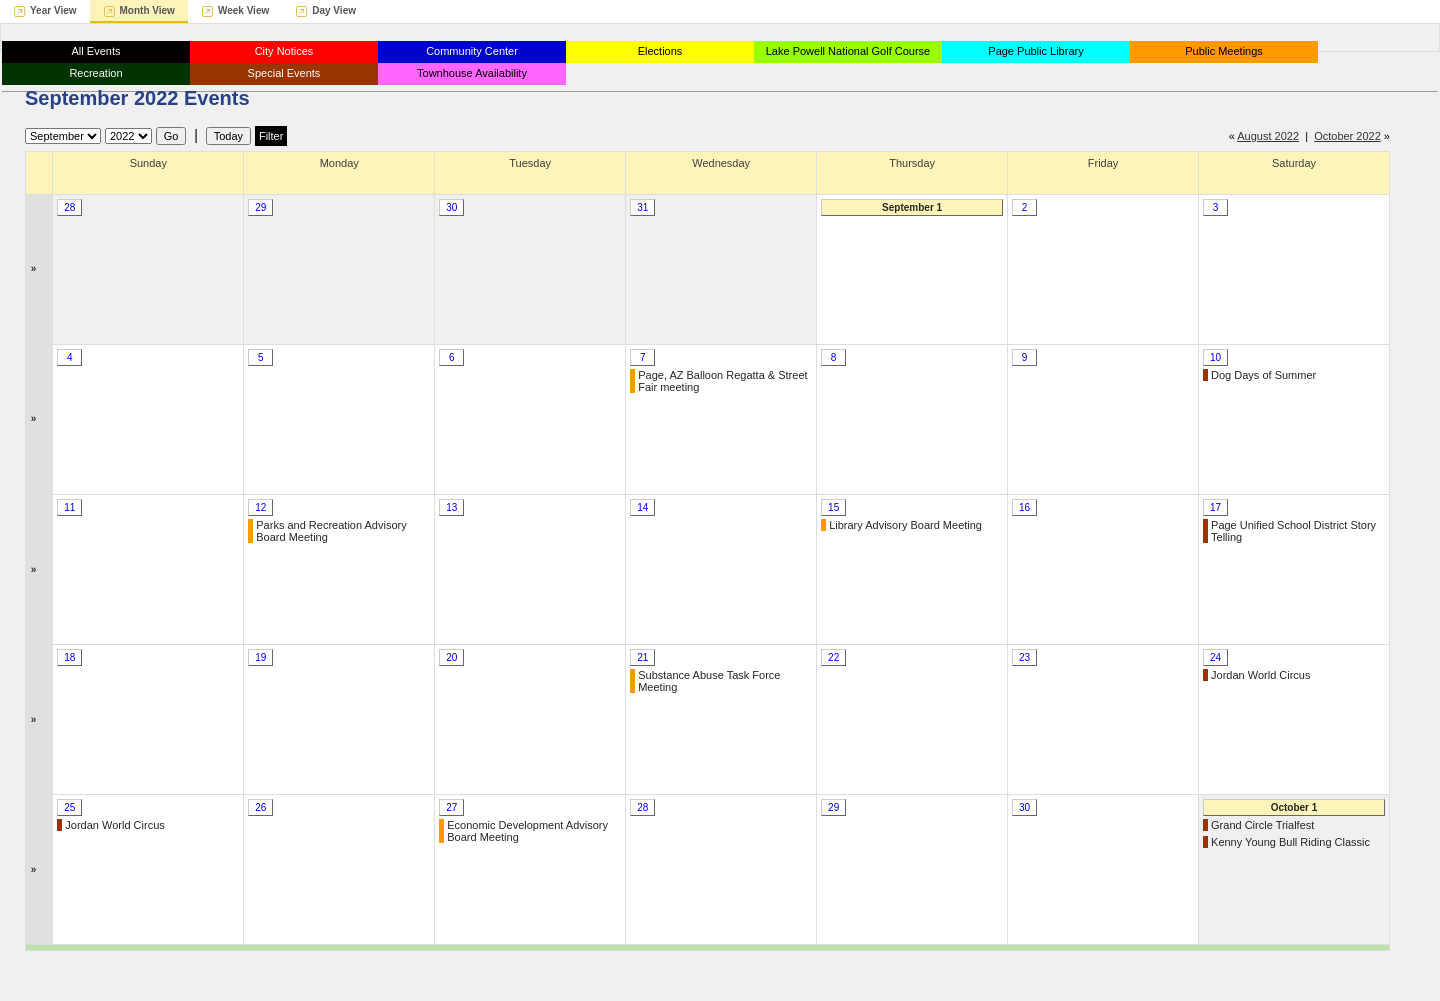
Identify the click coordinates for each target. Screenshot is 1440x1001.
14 (642, 507)
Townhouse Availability (472, 73)
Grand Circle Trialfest (1262, 825)
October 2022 (1347, 136)
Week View (243, 10)
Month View (147, 10)
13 (451, 507)
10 (1215, 357)
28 (69, 207)
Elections (660, 51)
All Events (96, 51)
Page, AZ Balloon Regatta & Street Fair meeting (722, 381)
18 (69, 657)
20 (451, 657)
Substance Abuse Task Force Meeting (709, 681)
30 (451, 207)
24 (1215, 657)
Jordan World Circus (1260, 675)
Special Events (284, 73)
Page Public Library (1035, 51)
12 (260, 507)
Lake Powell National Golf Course (848, 51)
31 (642, 207)
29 (260, 207)
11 (69, 507)
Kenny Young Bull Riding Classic (1290, 842)
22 (833, 657)
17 (1215, 507)
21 (642, 657)
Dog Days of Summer (1263, 375)
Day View (334, 10)
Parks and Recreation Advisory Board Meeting (331, 531)
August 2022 (1268, 136)
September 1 (912, 207)
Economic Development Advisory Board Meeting (527, 831)
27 (451, 807)
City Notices (284, 51)
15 (833, 507)
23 (1024, 657)
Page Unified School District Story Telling (1293, 531)
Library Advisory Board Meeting (905, 525)
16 (1024, 507)
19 (260, 657)
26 (260, 807)
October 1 (1294, 807)
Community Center (472, 51)
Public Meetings (1224, 51)
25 (69, 807)
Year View (53, 10)
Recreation (95, 73)
